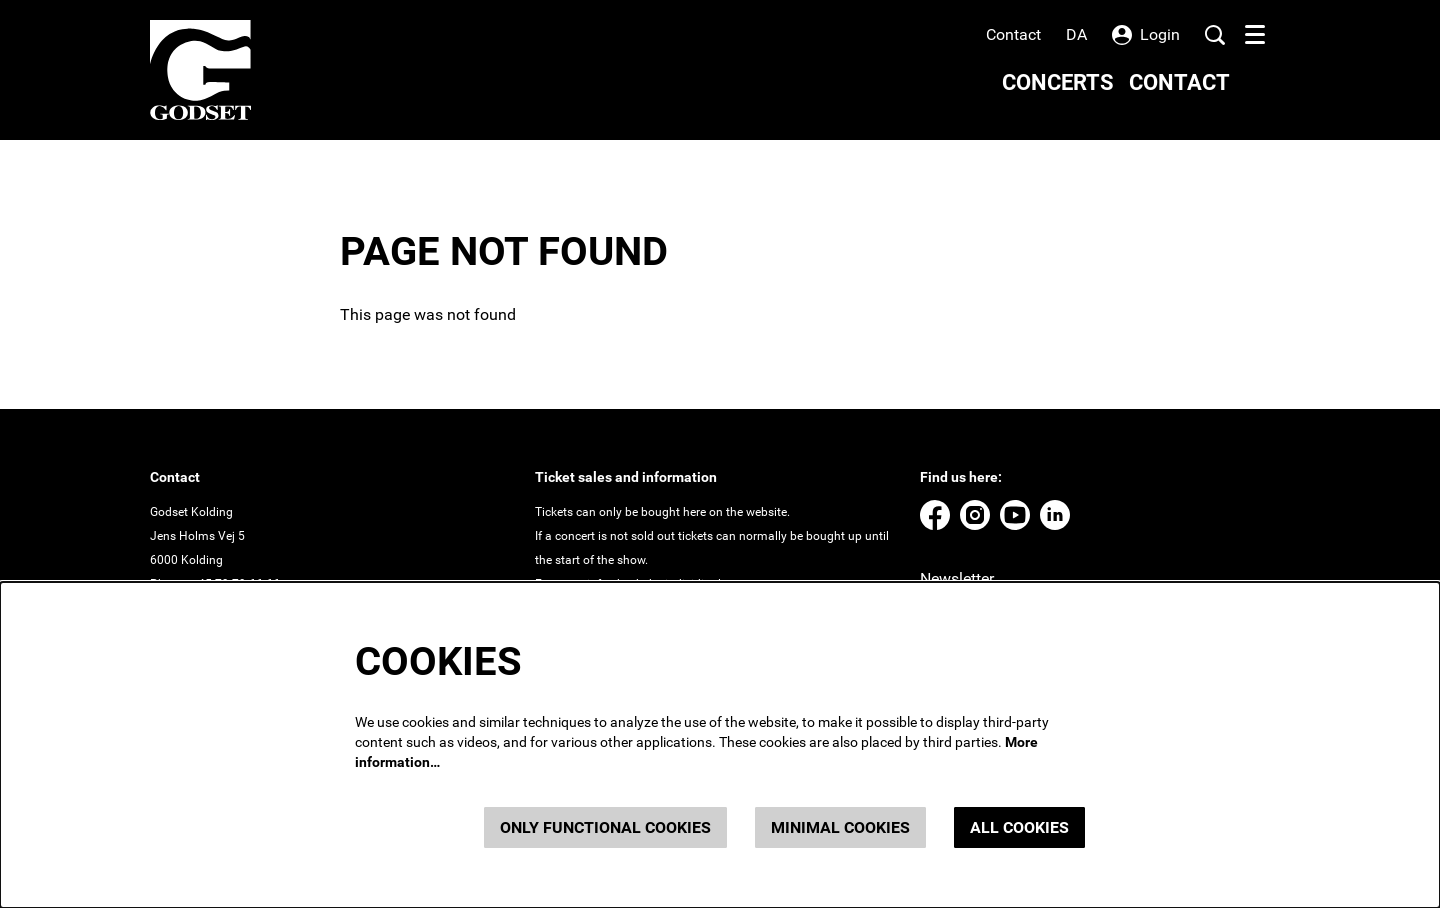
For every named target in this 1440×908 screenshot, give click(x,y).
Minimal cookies (840, 827)
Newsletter (957, 578)
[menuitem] (1058, 82)
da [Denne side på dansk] (1076, 35)
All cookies (1019, 827)
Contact (1013, 34)
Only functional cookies (605, 827)
